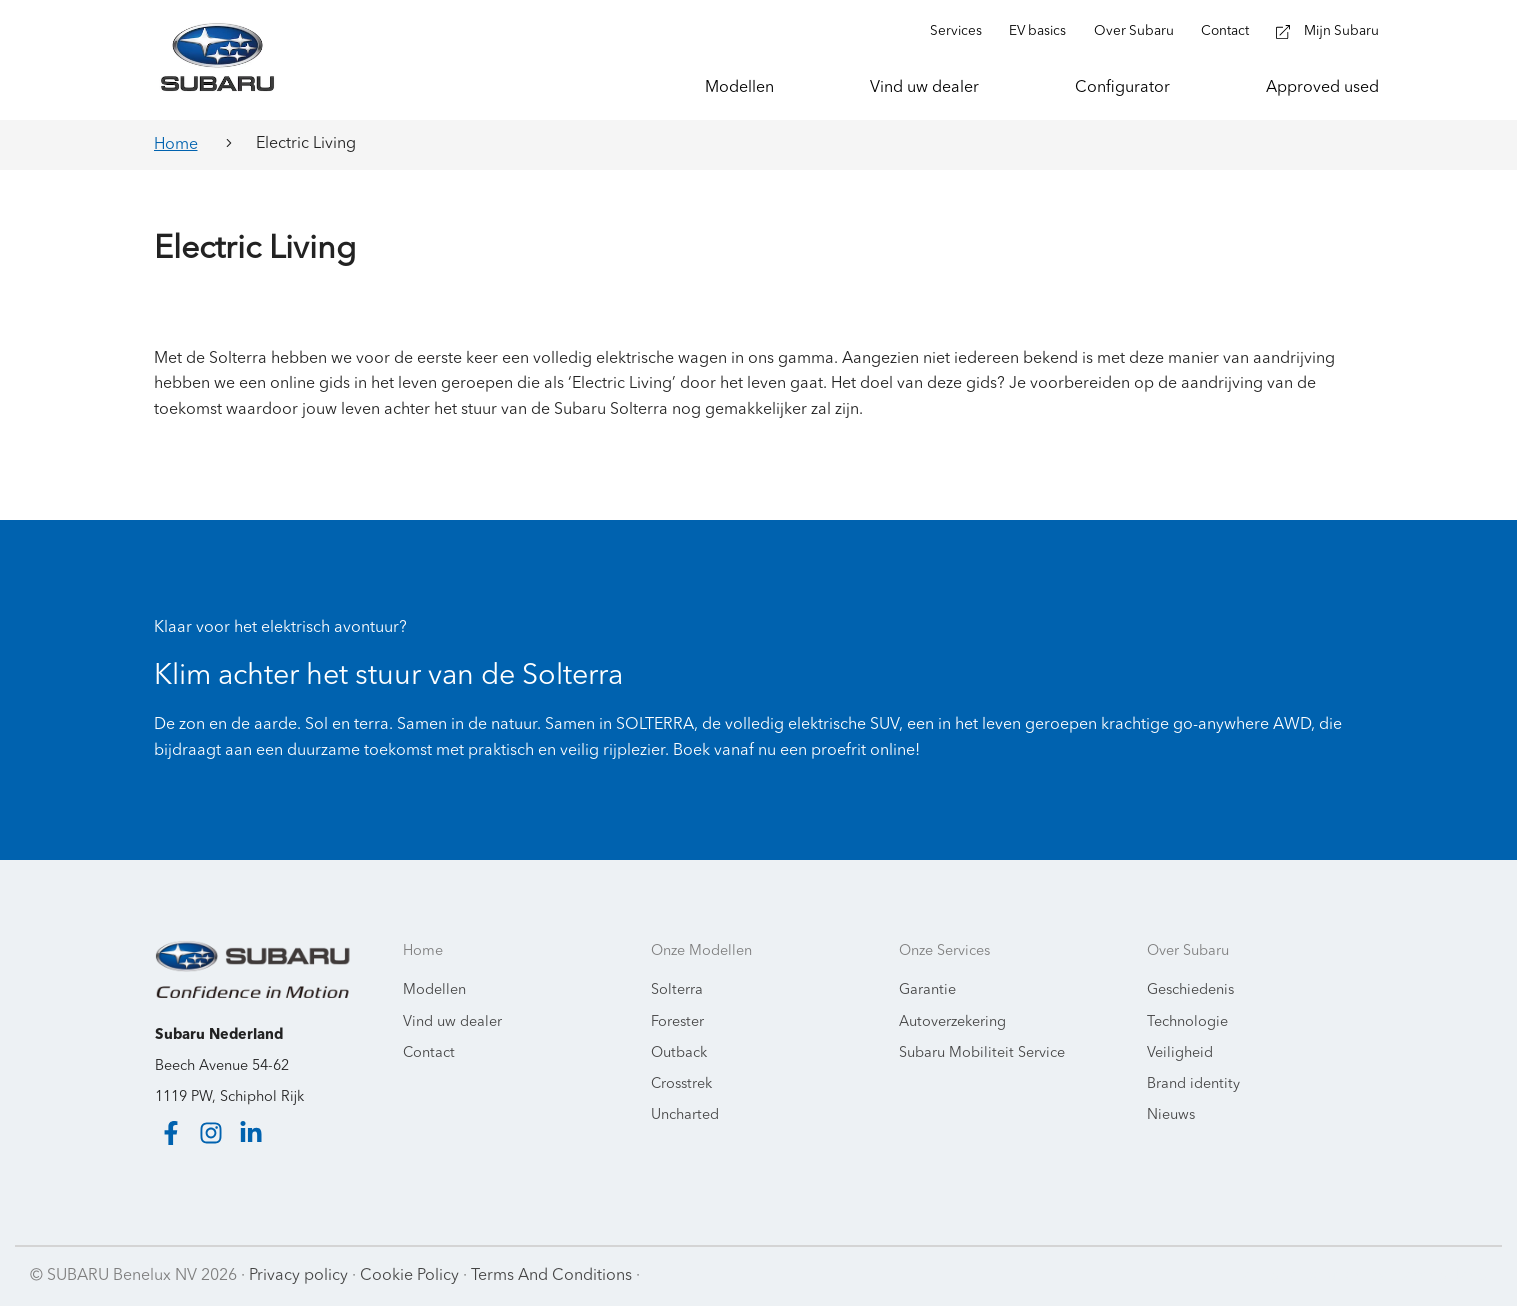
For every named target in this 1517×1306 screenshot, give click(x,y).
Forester (677, 1022)
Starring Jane (1438, 1276)
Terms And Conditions (551, 1276)
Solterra (677, 990)
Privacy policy (298, 1276)
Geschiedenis (1190, 990)
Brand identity (1193, 1084)
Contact (429, 1053)
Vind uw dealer (452, 1022)
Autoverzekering (952, 1022)
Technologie (1187, 1022)
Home (176, 145)
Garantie (927, 990)
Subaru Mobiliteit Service (982, 1053)
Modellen (434, 990)
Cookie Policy (409, 1276)
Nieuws (1171, 1115)
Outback (679, 1053)
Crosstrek (681, 1084)
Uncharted (685, 1115)
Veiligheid (1180, 1053)
